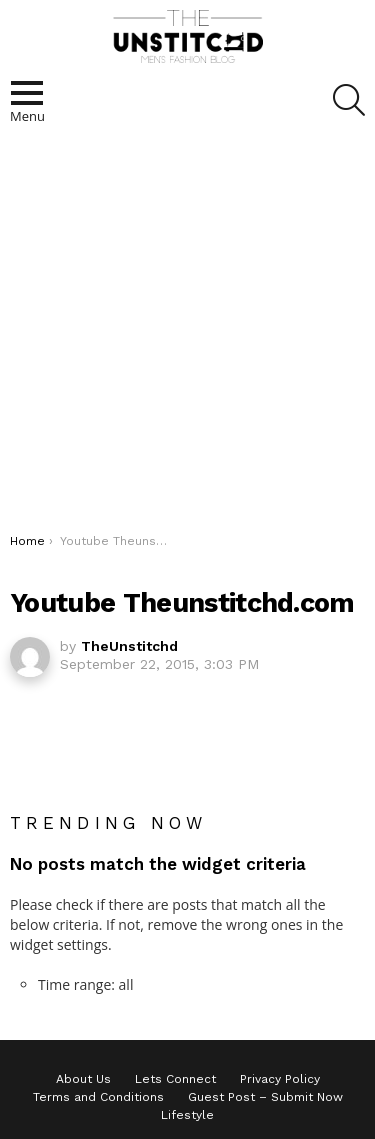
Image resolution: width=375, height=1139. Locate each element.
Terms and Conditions (98, 1097)
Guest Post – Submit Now (265, 1097)
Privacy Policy (280, 1079)
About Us (83, 1079)
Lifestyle (187, 1115)
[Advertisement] (187, 335)
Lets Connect (175, 1079)
